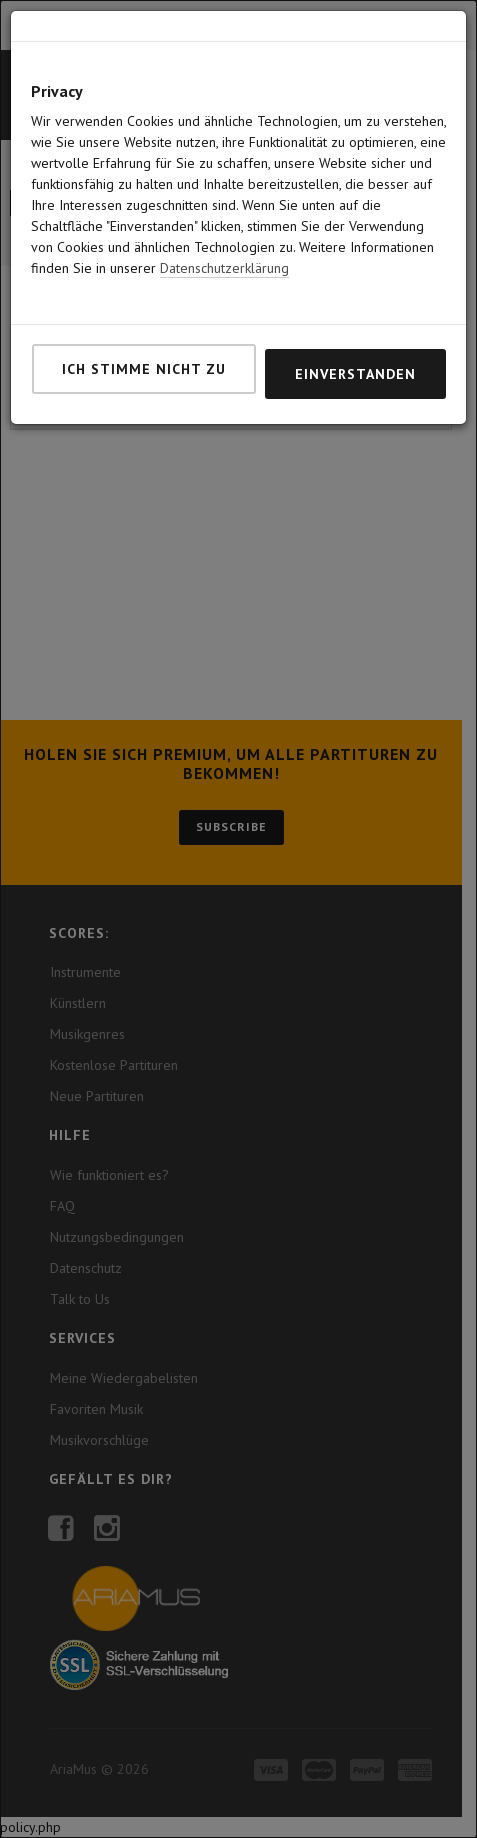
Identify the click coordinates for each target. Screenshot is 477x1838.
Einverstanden (355, 374)
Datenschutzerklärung (224, 268)
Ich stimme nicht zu (144, 369)
